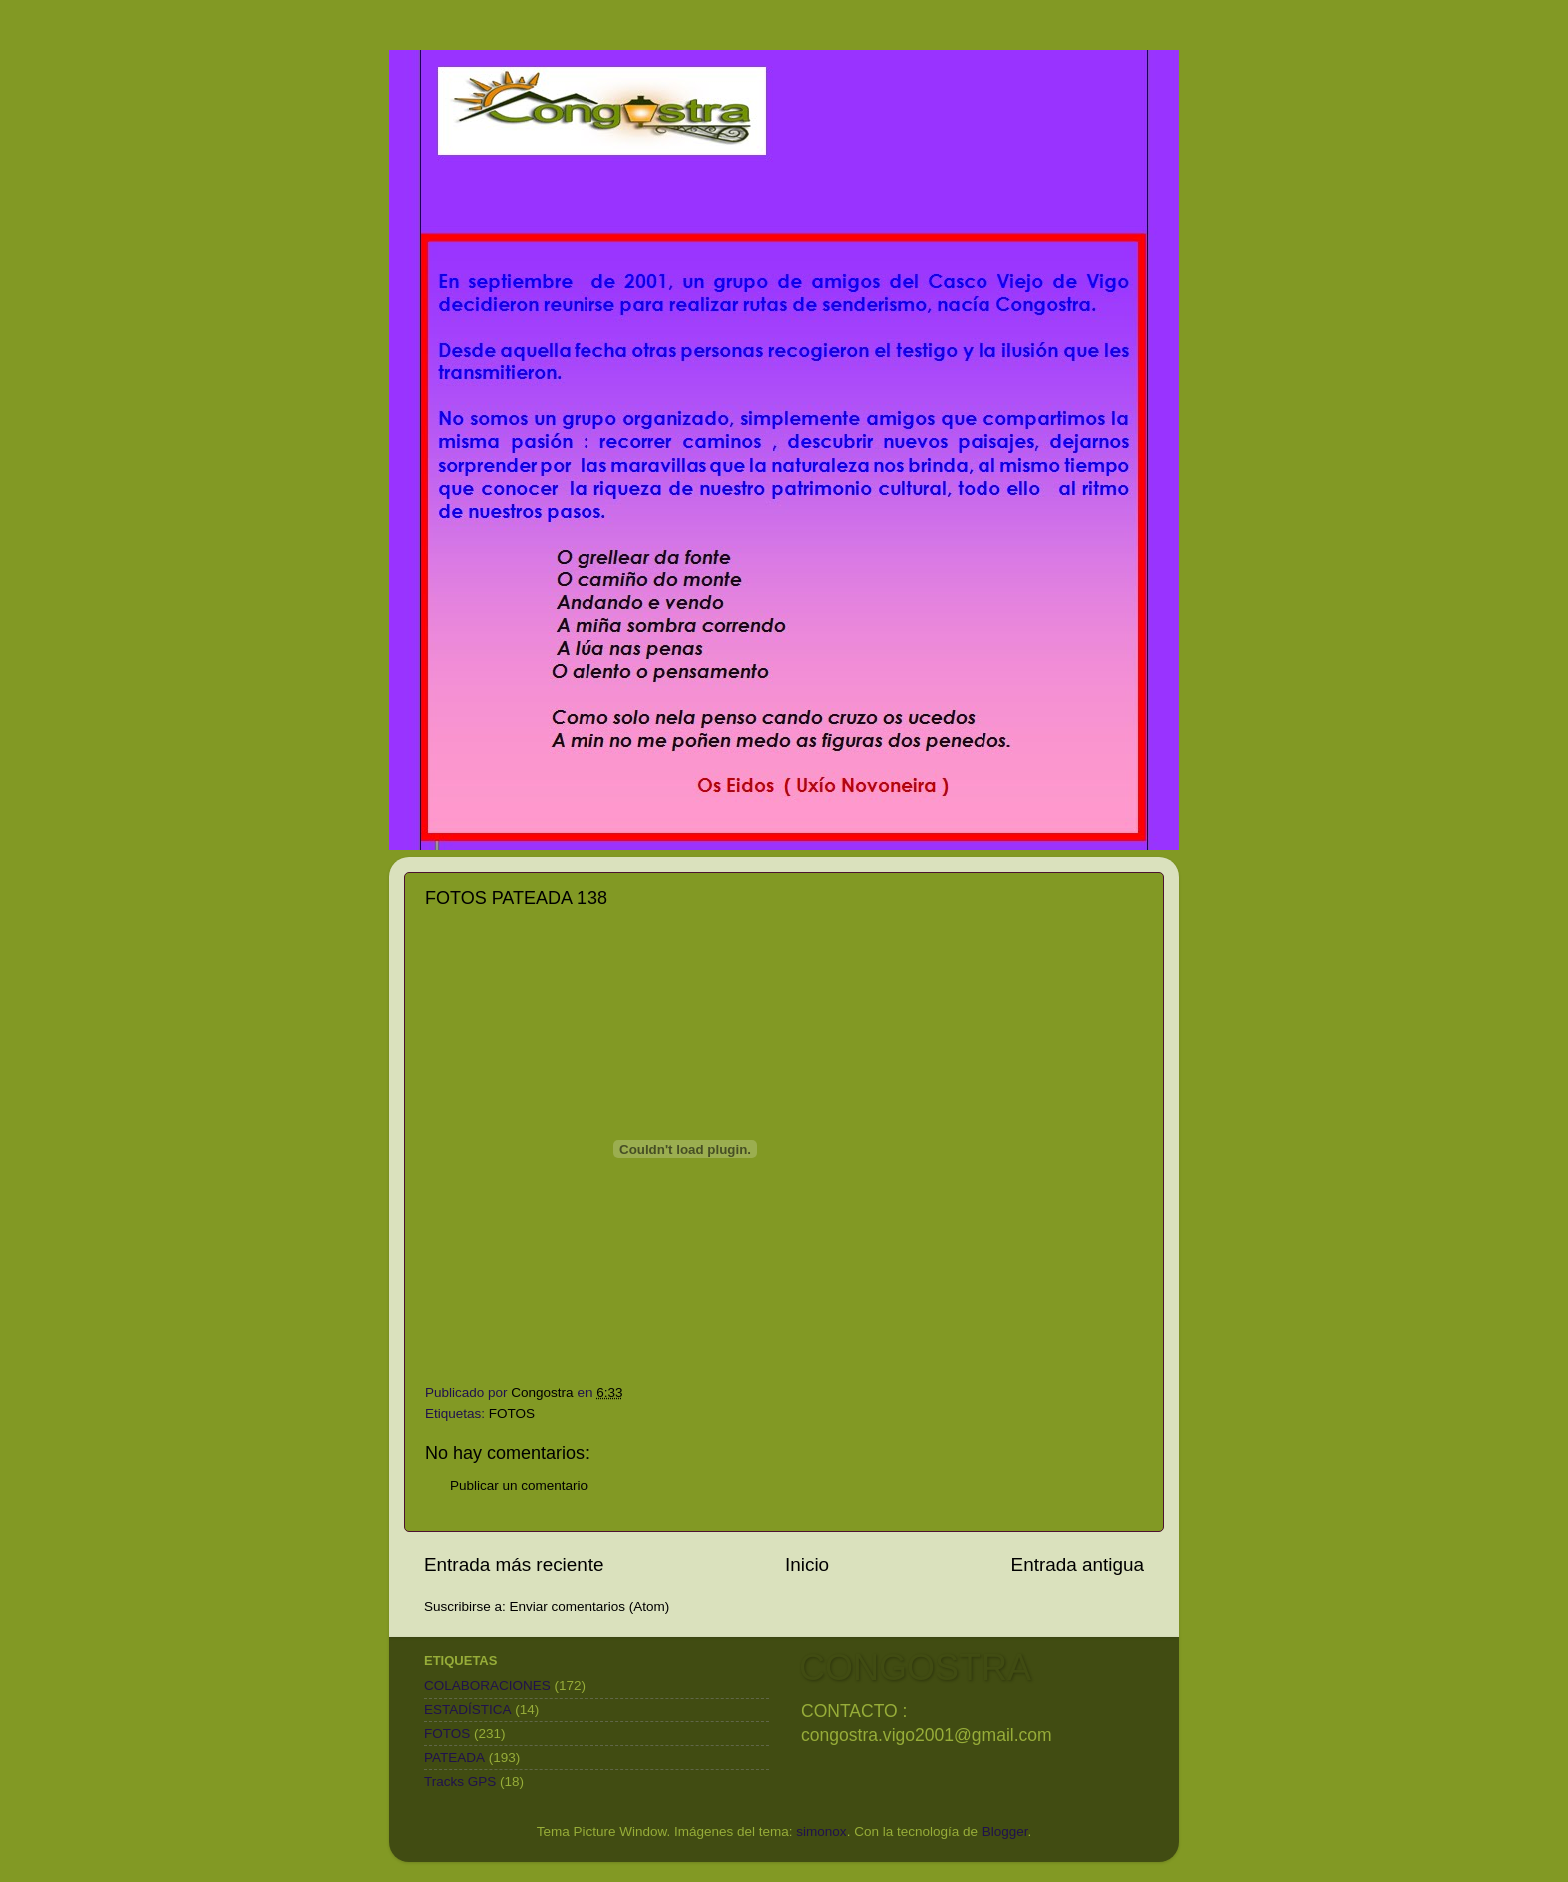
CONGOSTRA (915, 1667)
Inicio (807, 1564)
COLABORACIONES (487, 1685)
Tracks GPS (460, 1781)
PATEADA (454, 1757)
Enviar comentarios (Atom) (590, 1606)
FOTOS (512, 1413)
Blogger (1005, 1831)
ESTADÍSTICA (468, 1709)
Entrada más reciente (514, 1564)
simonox (821, 1831)
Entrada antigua (1077, 1564)
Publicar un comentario (519, 1485)
